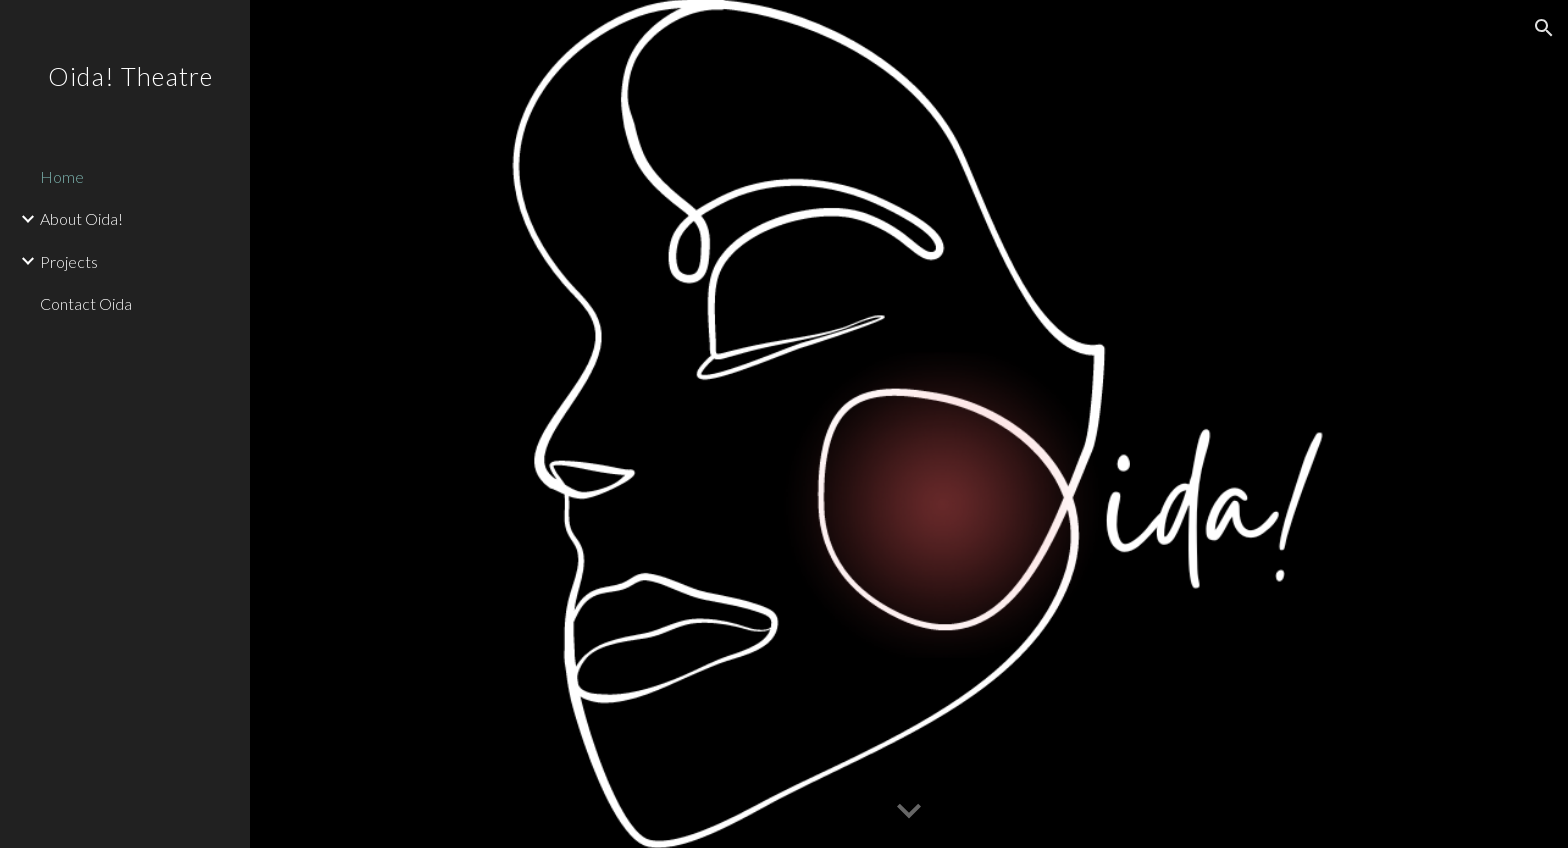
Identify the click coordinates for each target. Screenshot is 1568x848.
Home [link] (62, 176)
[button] (1544, 28)
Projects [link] (69, 261)
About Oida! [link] (81, 218)
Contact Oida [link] (86, 303)
